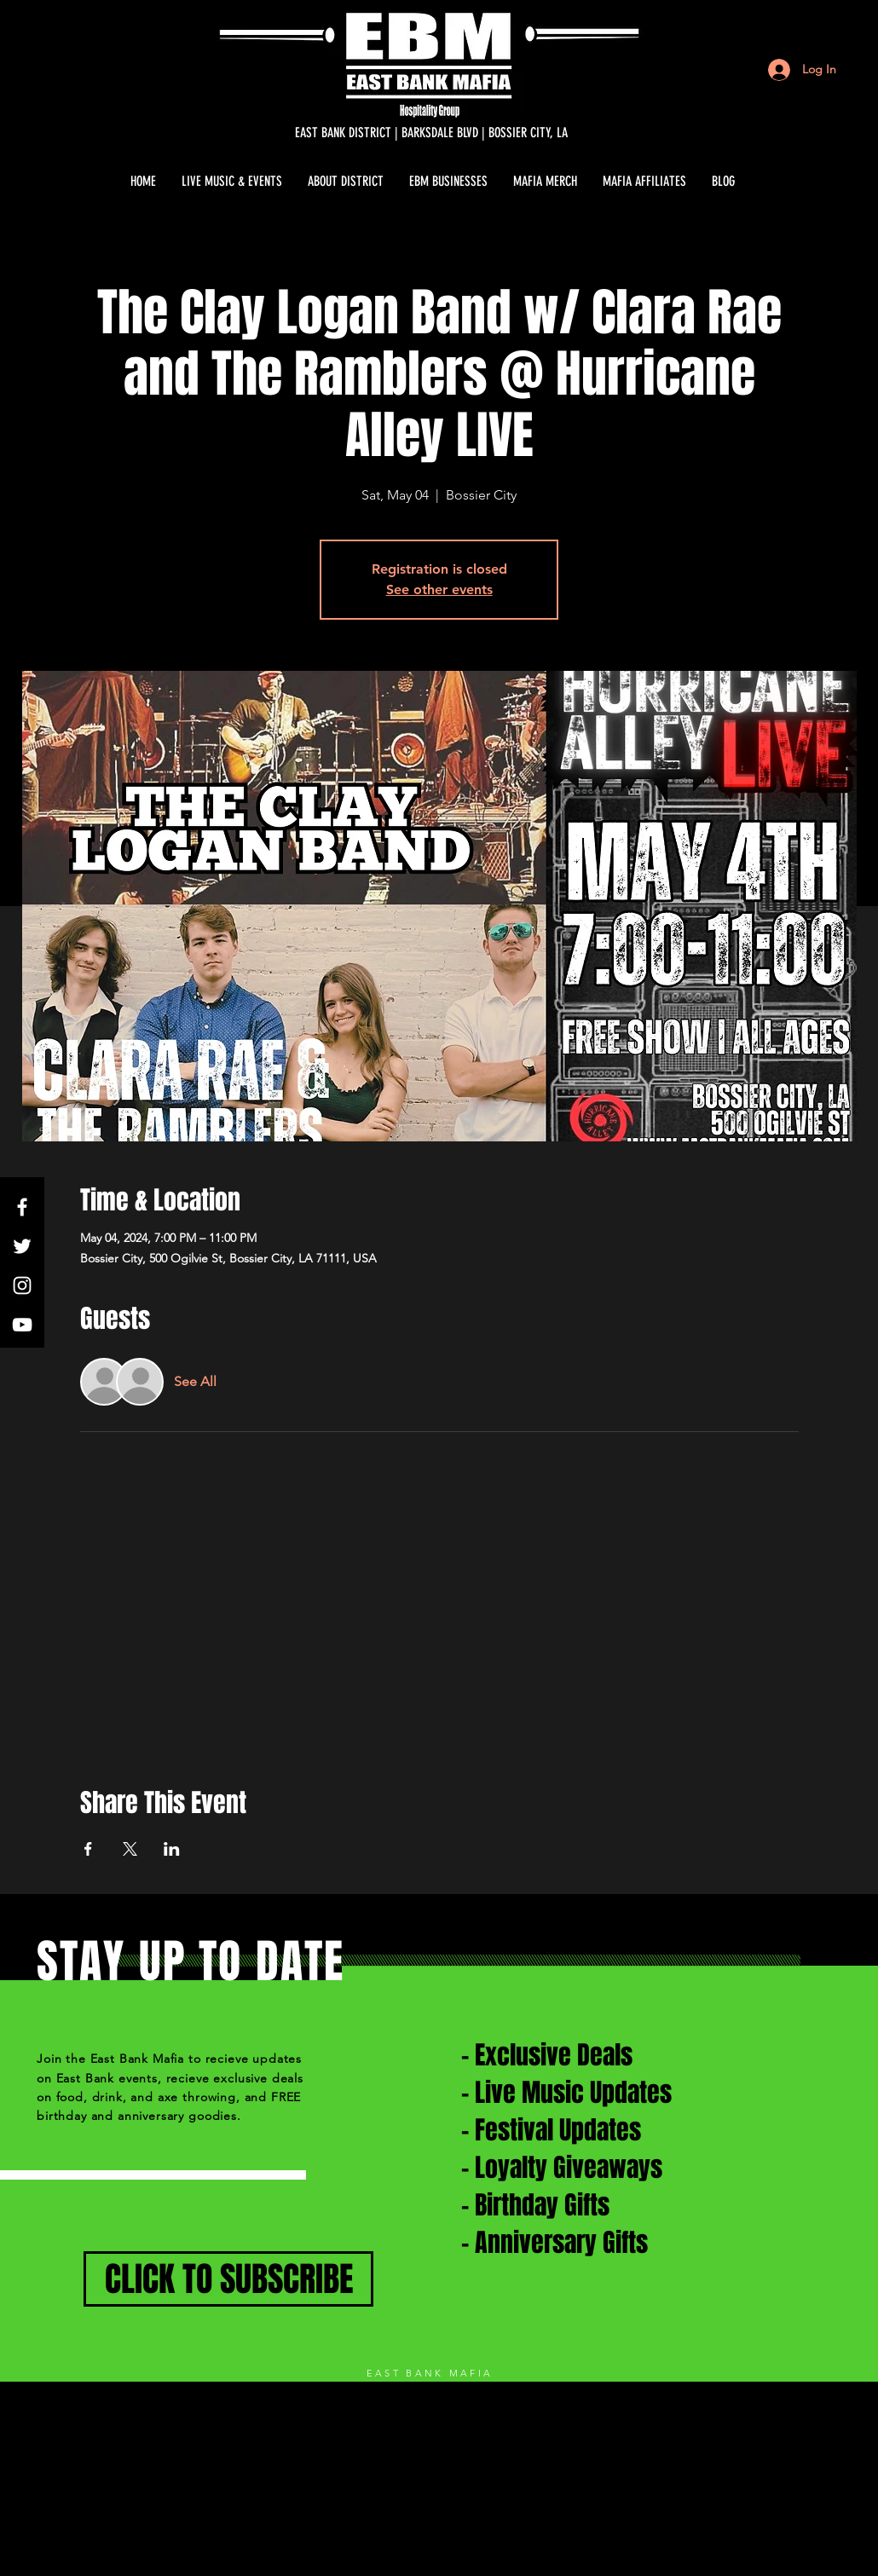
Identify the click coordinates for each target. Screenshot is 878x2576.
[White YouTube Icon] (22, 1325)
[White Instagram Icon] (22, 1285)
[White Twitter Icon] (22, 1246)
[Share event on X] (130, 1849)
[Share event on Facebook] (88, 1849)
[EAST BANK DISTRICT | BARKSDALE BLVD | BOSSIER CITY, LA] (431, 133)
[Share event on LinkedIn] (172, 1849)
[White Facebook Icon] (22, 1207)
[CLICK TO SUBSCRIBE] (228, 2279)
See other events (439, 589)
